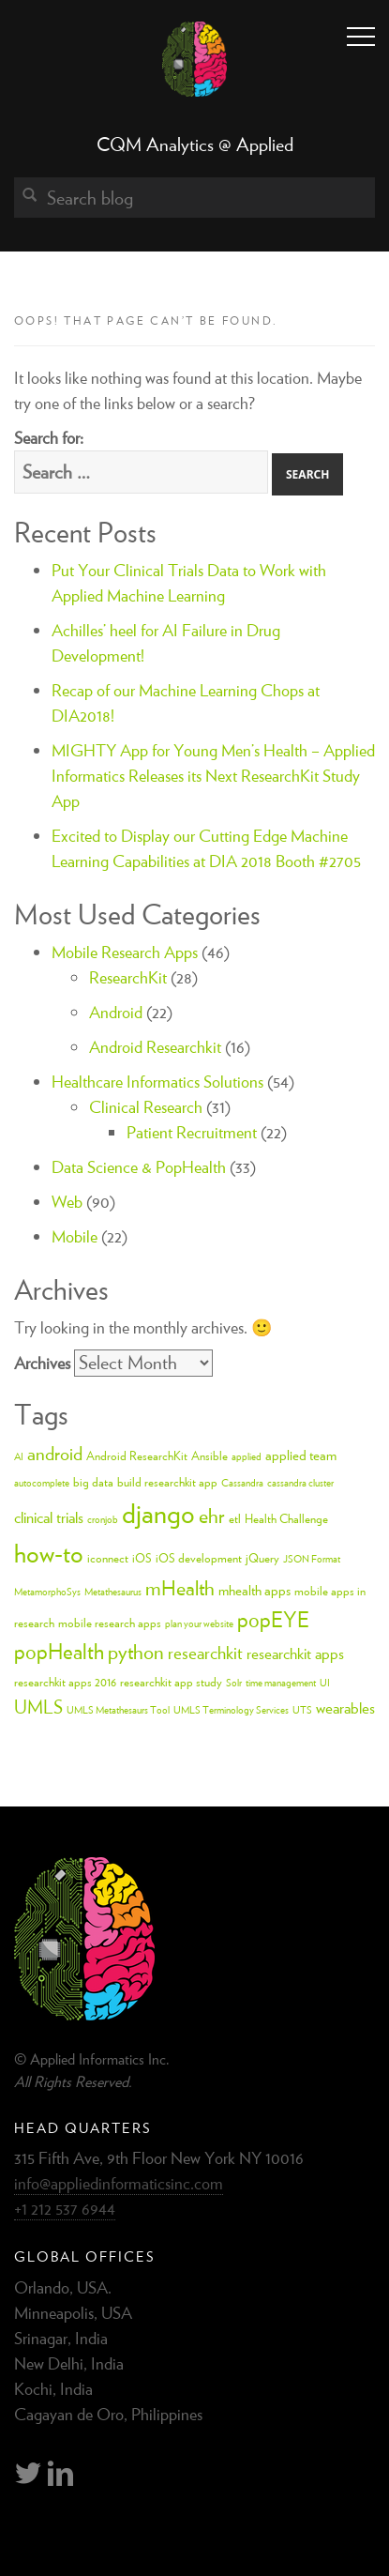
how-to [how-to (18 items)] (48, 1553)
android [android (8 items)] (54, 1453)
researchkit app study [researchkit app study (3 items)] (171, 1682)
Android (115, 1012)
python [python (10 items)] (136, 1652)
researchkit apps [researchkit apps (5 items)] (295, 1653)
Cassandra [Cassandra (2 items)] (242, 1482)
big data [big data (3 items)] (93, 1482)
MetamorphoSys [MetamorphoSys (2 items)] (47, 1591)
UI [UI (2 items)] (325, 1682)
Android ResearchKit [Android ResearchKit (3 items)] (136, 1456)
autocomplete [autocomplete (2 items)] (41, 1482)
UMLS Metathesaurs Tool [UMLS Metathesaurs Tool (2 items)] (118, 1709)
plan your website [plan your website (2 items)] (199, 1623)
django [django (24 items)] (158, 1513)
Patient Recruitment (192, 1132)
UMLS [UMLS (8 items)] (38, 1706)
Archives (42, 1363)
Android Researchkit (155, 1047)
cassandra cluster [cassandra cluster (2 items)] (300, 1482)
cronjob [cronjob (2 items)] (102, 1519)
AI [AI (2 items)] (18, 1456)
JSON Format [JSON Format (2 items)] (311, 1558)
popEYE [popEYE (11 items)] (273, 1619)
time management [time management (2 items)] (281, 1682)
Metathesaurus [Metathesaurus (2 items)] (113, 1591)
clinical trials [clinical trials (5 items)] (48, 1517)
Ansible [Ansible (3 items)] (209, 1456)
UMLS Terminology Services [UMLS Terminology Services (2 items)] (231, 1709)
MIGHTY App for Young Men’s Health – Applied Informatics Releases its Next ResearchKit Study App (213, 775)
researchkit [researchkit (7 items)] (205, 1652)
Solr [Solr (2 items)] (234, 1682)
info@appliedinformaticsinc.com (118, 2183)
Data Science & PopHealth (139, 1167)
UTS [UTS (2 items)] (302, 1709)
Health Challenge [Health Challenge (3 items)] (286, 1519)
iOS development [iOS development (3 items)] (199, 1558)
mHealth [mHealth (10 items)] (180, 1588)
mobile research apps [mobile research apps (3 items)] (109, 1623)
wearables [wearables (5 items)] (345, 1708)
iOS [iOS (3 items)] (142, 1558)
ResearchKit (128, 977)
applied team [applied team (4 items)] (301, 1455)
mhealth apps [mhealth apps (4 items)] (254, 1590)
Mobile (74, 1236)
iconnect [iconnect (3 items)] (107, 1558)
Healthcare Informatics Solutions (157, 1081)
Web (67, 1201)
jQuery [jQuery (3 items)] (262, 1558)
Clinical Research (145, 1107)
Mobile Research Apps (125, 952)
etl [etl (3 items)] (235, 1519)
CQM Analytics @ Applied (195, 144)
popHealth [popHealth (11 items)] (59, 1651)
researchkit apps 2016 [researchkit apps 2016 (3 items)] (65, 1682)
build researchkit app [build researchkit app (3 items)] (167, 1482)
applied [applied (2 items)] (247, 1456)
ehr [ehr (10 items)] (212, 1515)
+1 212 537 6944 (64, 2208)
